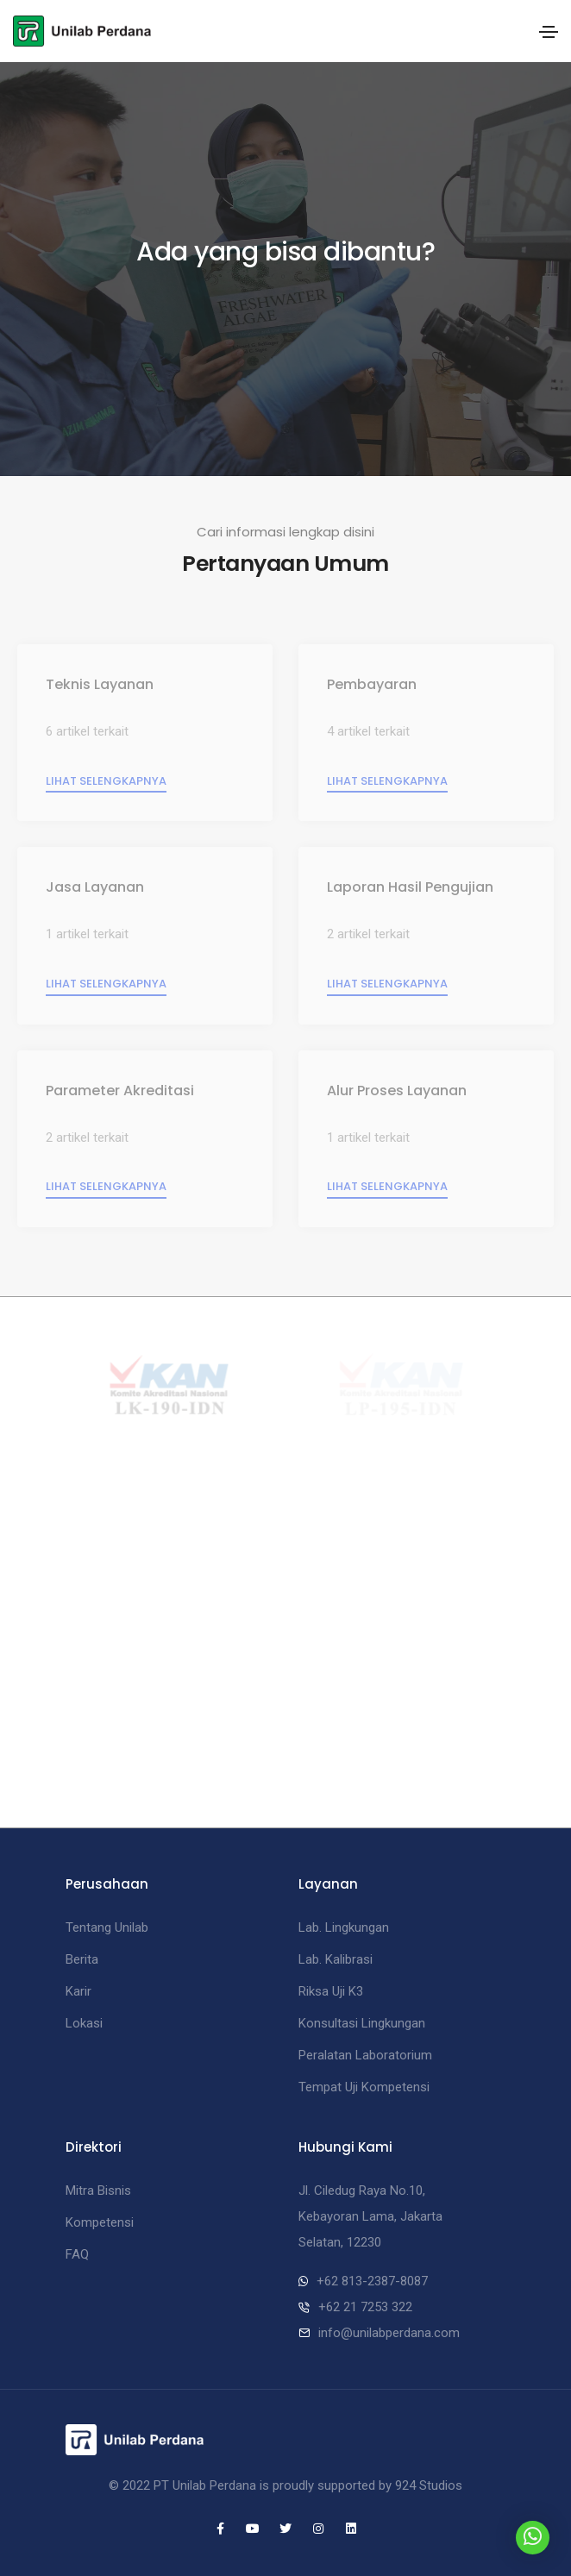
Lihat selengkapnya (106, 781)
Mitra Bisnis (98, 2190)
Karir (78, 1991)
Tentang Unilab (107, 1927)
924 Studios (428, 2485)
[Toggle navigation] (548, 32)
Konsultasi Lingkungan (361, 2023)
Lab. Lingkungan (343, 1927)
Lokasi (84, 2023)
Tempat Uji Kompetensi (364, 2087)
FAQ (77, 2254)
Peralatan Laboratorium (365, 2055)
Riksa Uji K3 (330, 1991)
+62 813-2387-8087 (372, 2281)
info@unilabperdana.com (389, 2333)
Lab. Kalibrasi (335, 1959)
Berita (82, 1959)
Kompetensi (100, 2222)
